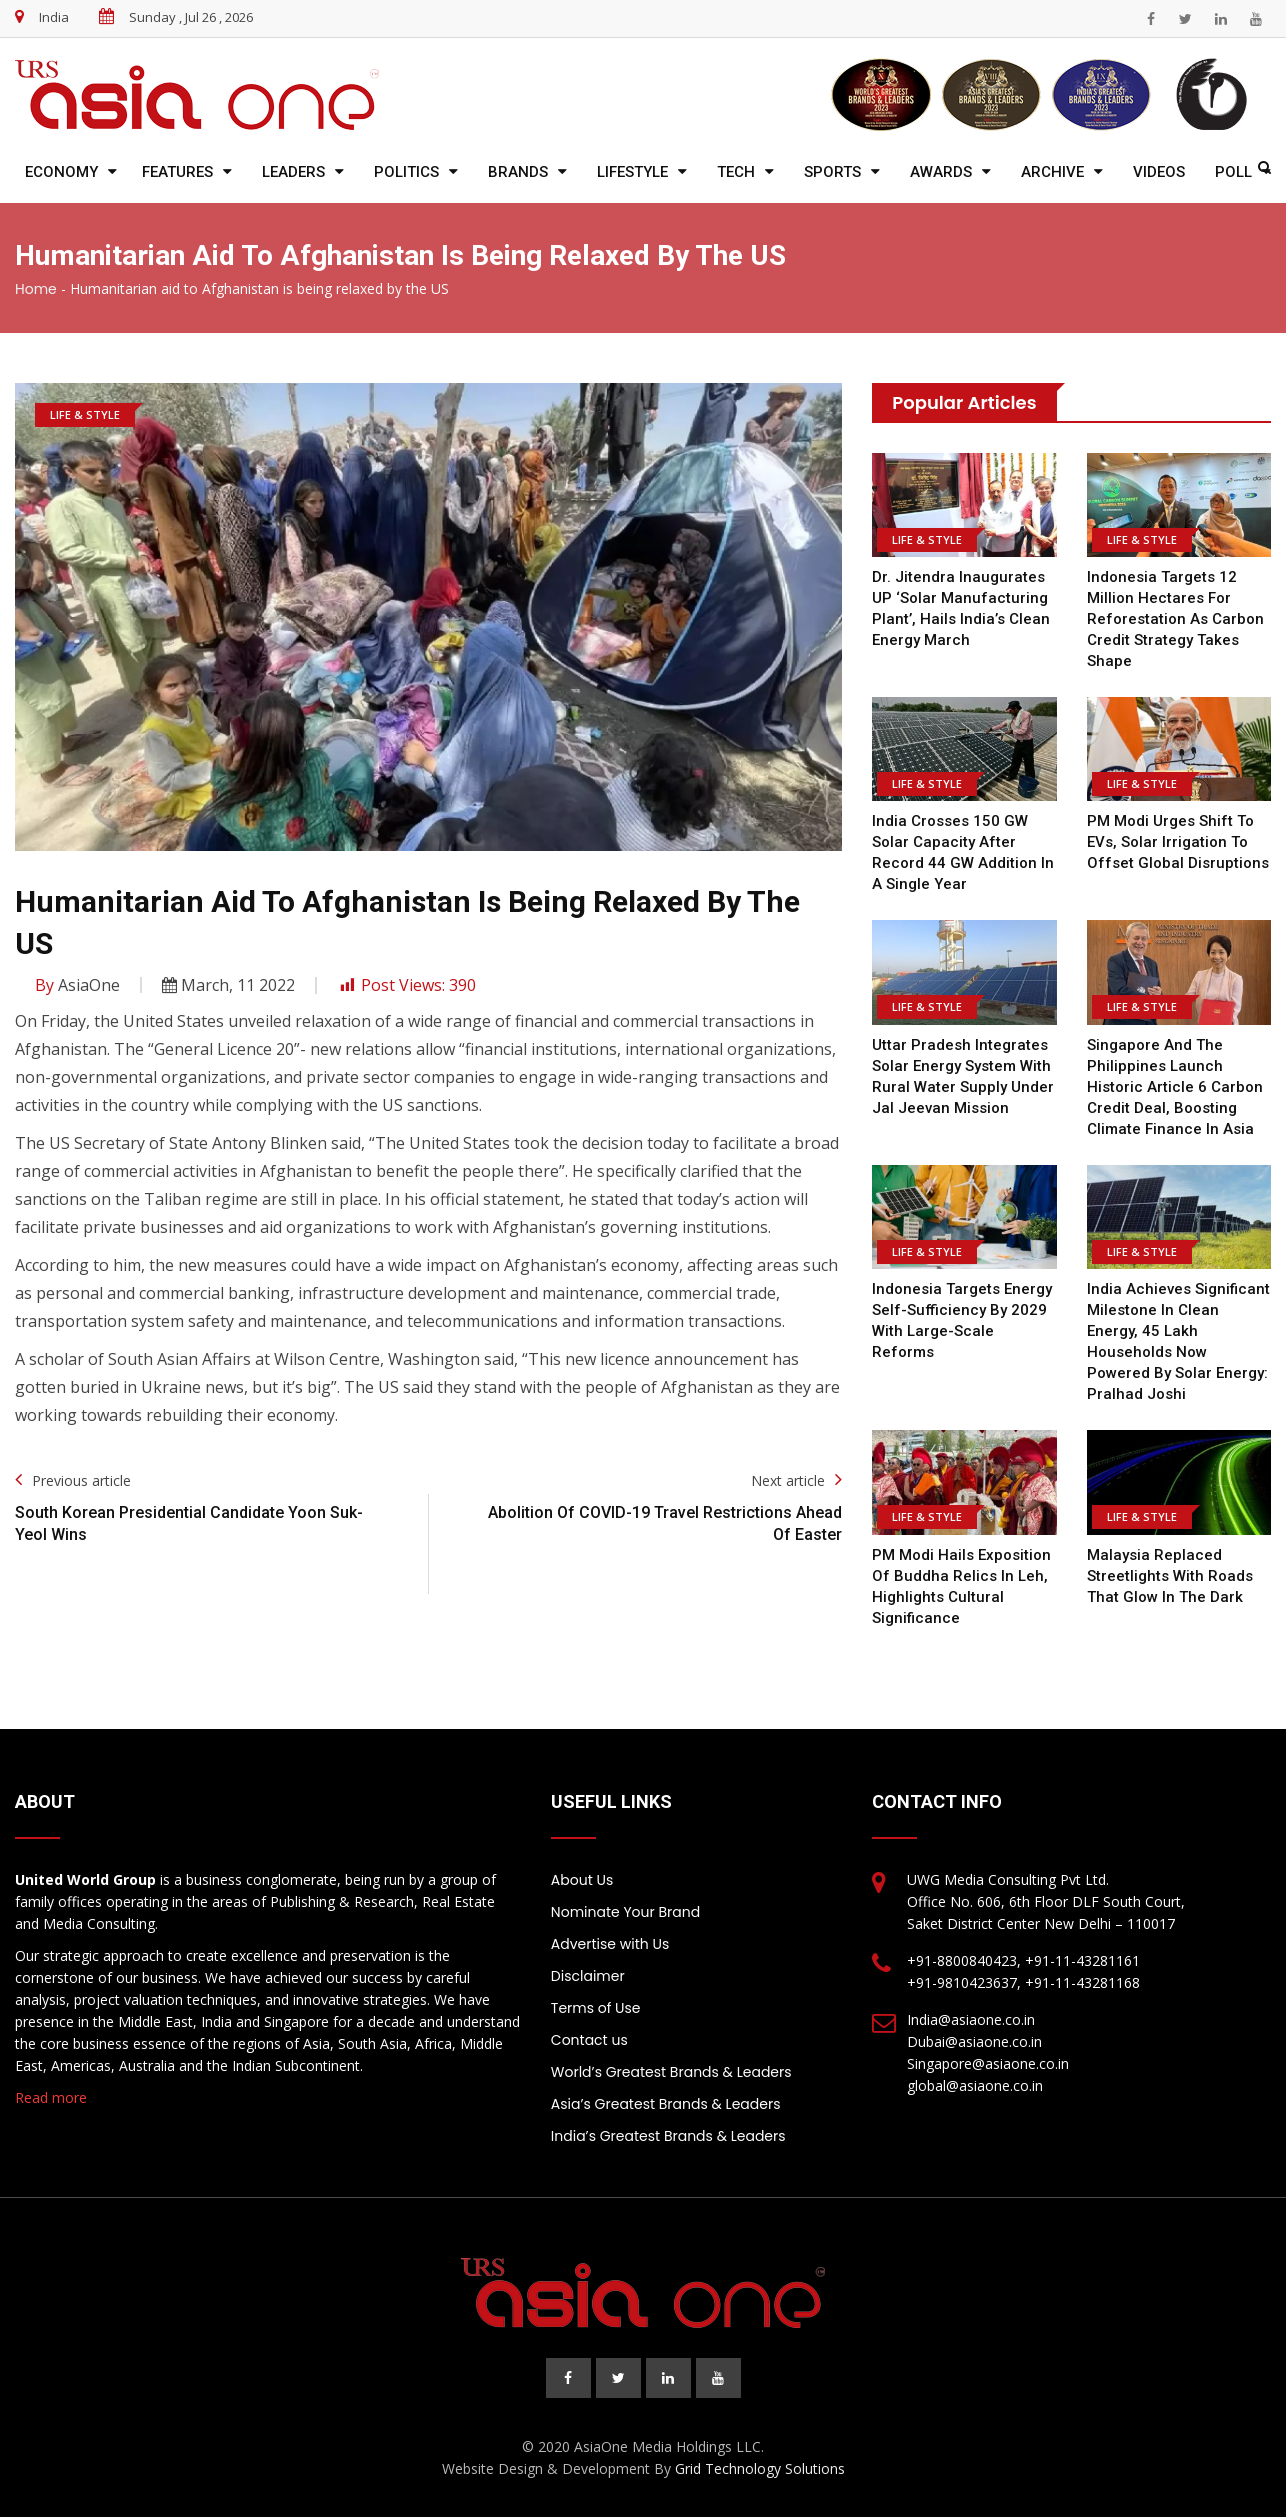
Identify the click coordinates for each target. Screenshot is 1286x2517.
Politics (406, 172)
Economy (61, 172)
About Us (582, 1880)
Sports (832, 172)
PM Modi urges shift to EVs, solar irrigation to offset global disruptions (1178, 842)
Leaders (293, 172)
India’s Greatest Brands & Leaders (668, 2136)
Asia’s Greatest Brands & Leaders (666, 2104)
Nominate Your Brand (625, 1912)
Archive (1052, 172)
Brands (518, 172)
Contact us (589, 2040)
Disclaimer (588, 1976)
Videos (1159, 172)
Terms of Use (596, 2008)
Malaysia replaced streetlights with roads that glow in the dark (1170, 1576)
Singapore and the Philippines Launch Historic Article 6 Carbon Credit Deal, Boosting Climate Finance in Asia (1175, 1087)
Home (36, 289)
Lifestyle (632, 172)
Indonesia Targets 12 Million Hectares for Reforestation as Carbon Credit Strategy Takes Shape (1175, 619)
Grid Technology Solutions (760, 2468)
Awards (941, 172)
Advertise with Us (610, 1944)
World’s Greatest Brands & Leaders (671, 2072)
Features (177, 172)
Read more (51, 2097)
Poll (1233, 172)
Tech (736, 172)
